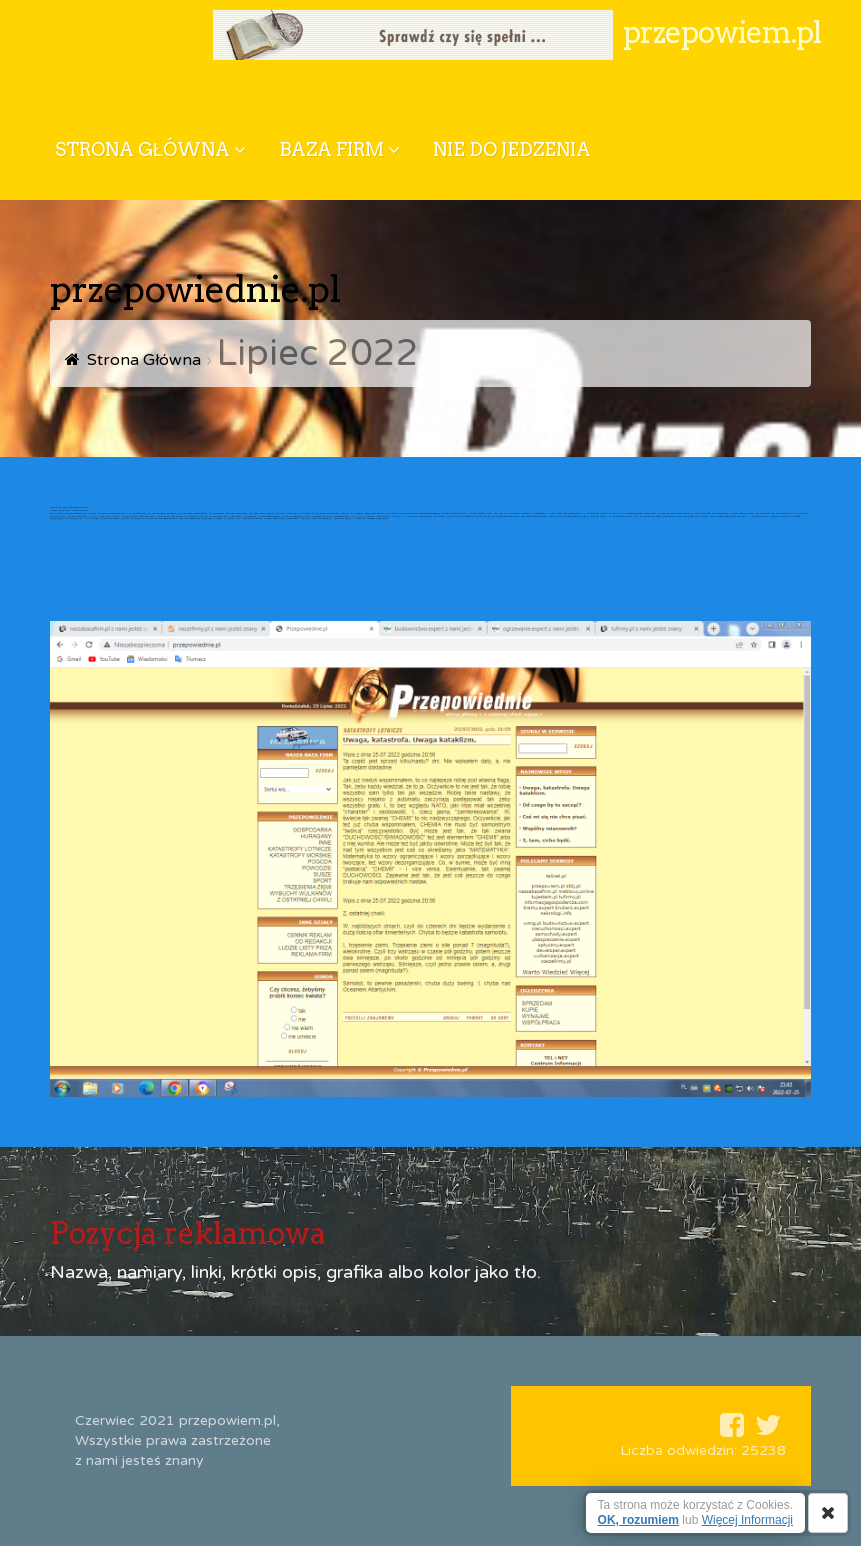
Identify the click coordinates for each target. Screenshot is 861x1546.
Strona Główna (144, 360)
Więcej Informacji (747, 1520)
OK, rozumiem (638, 1520)
